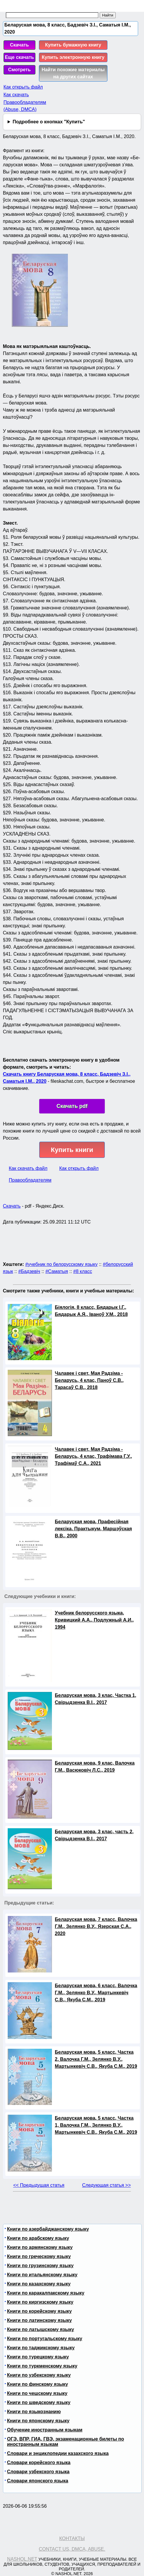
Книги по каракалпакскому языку (45, 2292)
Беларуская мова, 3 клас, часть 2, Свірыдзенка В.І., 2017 (94, 1835)
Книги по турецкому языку (38, 2356)
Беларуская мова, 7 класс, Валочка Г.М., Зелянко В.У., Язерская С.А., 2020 (96, 1926)
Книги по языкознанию (34, 2411)
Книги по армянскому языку (40, 2247)
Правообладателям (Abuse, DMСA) (25, 106)
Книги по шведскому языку (39, 2402)
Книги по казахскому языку (39, 2283)
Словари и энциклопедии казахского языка (58, 2453)
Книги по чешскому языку (37, 2393)
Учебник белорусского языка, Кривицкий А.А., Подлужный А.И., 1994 (94, 1620)
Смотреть (19, 69)
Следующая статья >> (106, 2185)
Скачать (19, 44)
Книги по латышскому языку (40, 2329)
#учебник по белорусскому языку (61, 1264)
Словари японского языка (37, 2480)
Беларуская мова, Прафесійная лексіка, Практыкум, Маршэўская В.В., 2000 (93, 1528)
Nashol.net (22, 2559)
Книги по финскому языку (37, 2384)
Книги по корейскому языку (39, 2311)
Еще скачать (19, 57)
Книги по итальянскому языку (42, 2274)
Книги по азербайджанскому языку (48, 2229)
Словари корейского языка (39, 2462)
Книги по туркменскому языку (42, 2365)
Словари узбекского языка (38, 2471)
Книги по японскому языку (38, 2420)
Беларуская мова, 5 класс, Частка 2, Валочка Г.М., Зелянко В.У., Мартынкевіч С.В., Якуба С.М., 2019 (96, 2059)
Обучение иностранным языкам (44, 2429)
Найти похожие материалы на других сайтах (73, 73)
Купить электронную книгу (73, 57)
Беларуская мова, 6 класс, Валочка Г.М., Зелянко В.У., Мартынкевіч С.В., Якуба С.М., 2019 (96, 1992)
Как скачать (16, 94)
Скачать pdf (72, 1106)
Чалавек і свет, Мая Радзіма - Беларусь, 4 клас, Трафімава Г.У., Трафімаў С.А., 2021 (93, 1456)
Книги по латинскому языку (39, 2320)
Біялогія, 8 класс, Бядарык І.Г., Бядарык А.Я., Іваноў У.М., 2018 (91, 1311)
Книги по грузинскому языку (40, 2265)
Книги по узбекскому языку (39, 2375)
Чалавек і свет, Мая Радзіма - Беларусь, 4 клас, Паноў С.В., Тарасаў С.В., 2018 (89, 1380)
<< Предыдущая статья (38, 2185)
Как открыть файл (23, 86)
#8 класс (82, 1271)
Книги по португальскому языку (44, 2338)
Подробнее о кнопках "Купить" (49, 121)
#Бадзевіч (29, 1271)
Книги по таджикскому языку (41, 2347)
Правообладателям (30, 1180)
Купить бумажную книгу (73, 44)
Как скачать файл (28, 1168)
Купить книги (72, 1149)
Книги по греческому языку (39, 2256)
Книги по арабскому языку (38, 2238)
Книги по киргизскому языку (40, 2302)
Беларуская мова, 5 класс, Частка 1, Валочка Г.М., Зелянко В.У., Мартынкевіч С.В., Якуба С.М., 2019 (96, 2125)
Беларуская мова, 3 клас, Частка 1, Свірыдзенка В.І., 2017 (95, 1699)
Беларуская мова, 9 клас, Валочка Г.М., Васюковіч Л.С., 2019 (95, 1767)
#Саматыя (56, 1271)
